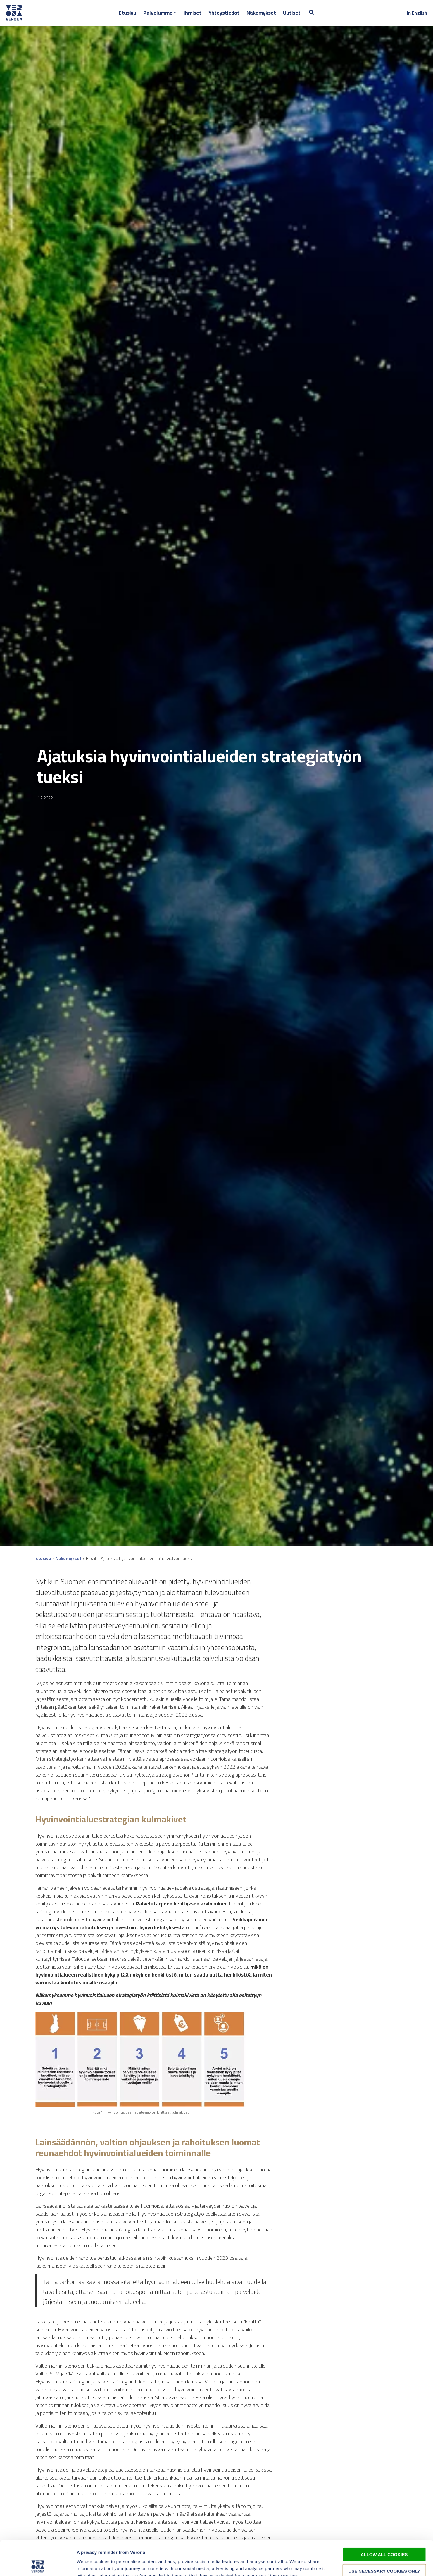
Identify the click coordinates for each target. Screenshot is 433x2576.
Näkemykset (261, 13)
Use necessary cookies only (384, 2536)
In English (417, 12)
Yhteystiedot (223, 13)
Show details (306, 2564)
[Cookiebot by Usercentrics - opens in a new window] (37, 2564)
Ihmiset (192, 13)
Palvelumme (157, 13)
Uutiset (292, 13)
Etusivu (127, 13)
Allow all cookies (384, 2519)
